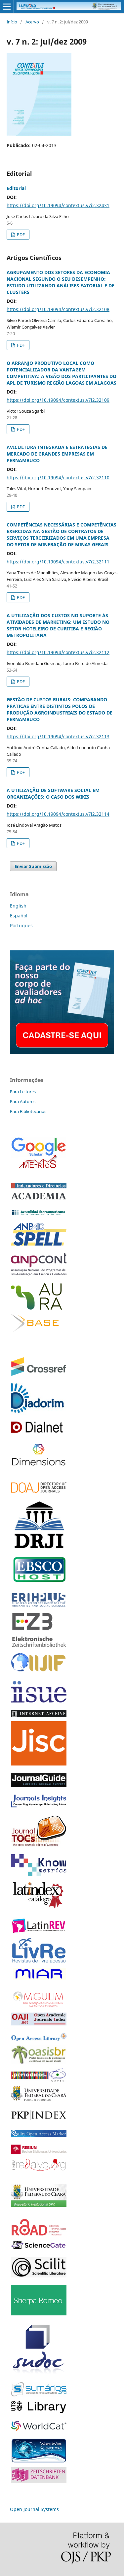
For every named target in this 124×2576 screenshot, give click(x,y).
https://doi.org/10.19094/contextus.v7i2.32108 (58, 309)
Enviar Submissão (33, 866)
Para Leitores (23, 1092)
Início (12, 22)
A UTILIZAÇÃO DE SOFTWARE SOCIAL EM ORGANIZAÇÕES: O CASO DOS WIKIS (53, 793)
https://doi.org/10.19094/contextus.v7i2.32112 (58, 652)
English (18, 906)
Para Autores (22, 1101)
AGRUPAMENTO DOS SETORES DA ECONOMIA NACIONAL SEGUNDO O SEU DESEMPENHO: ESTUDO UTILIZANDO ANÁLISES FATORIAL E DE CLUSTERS (60, 282)
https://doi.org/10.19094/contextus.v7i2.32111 (58, 561)
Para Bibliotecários (28, 1111)
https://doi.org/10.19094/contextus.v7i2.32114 (58, 814)
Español (18, 915)
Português (21, 925)
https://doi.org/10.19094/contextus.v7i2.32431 (58, 205)
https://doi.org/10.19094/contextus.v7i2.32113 (58, 736)
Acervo (32, 22)
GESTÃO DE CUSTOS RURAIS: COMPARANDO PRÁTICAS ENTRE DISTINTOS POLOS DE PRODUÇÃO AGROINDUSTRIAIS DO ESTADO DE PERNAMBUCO (59, 709)
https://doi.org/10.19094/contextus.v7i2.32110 (58, 477)
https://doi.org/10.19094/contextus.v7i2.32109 (58, 400)
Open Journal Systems (34, 2509)
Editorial (16, 188)
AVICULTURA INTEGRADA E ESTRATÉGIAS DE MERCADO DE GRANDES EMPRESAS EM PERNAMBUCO (57, 453)
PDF (20, 235)
